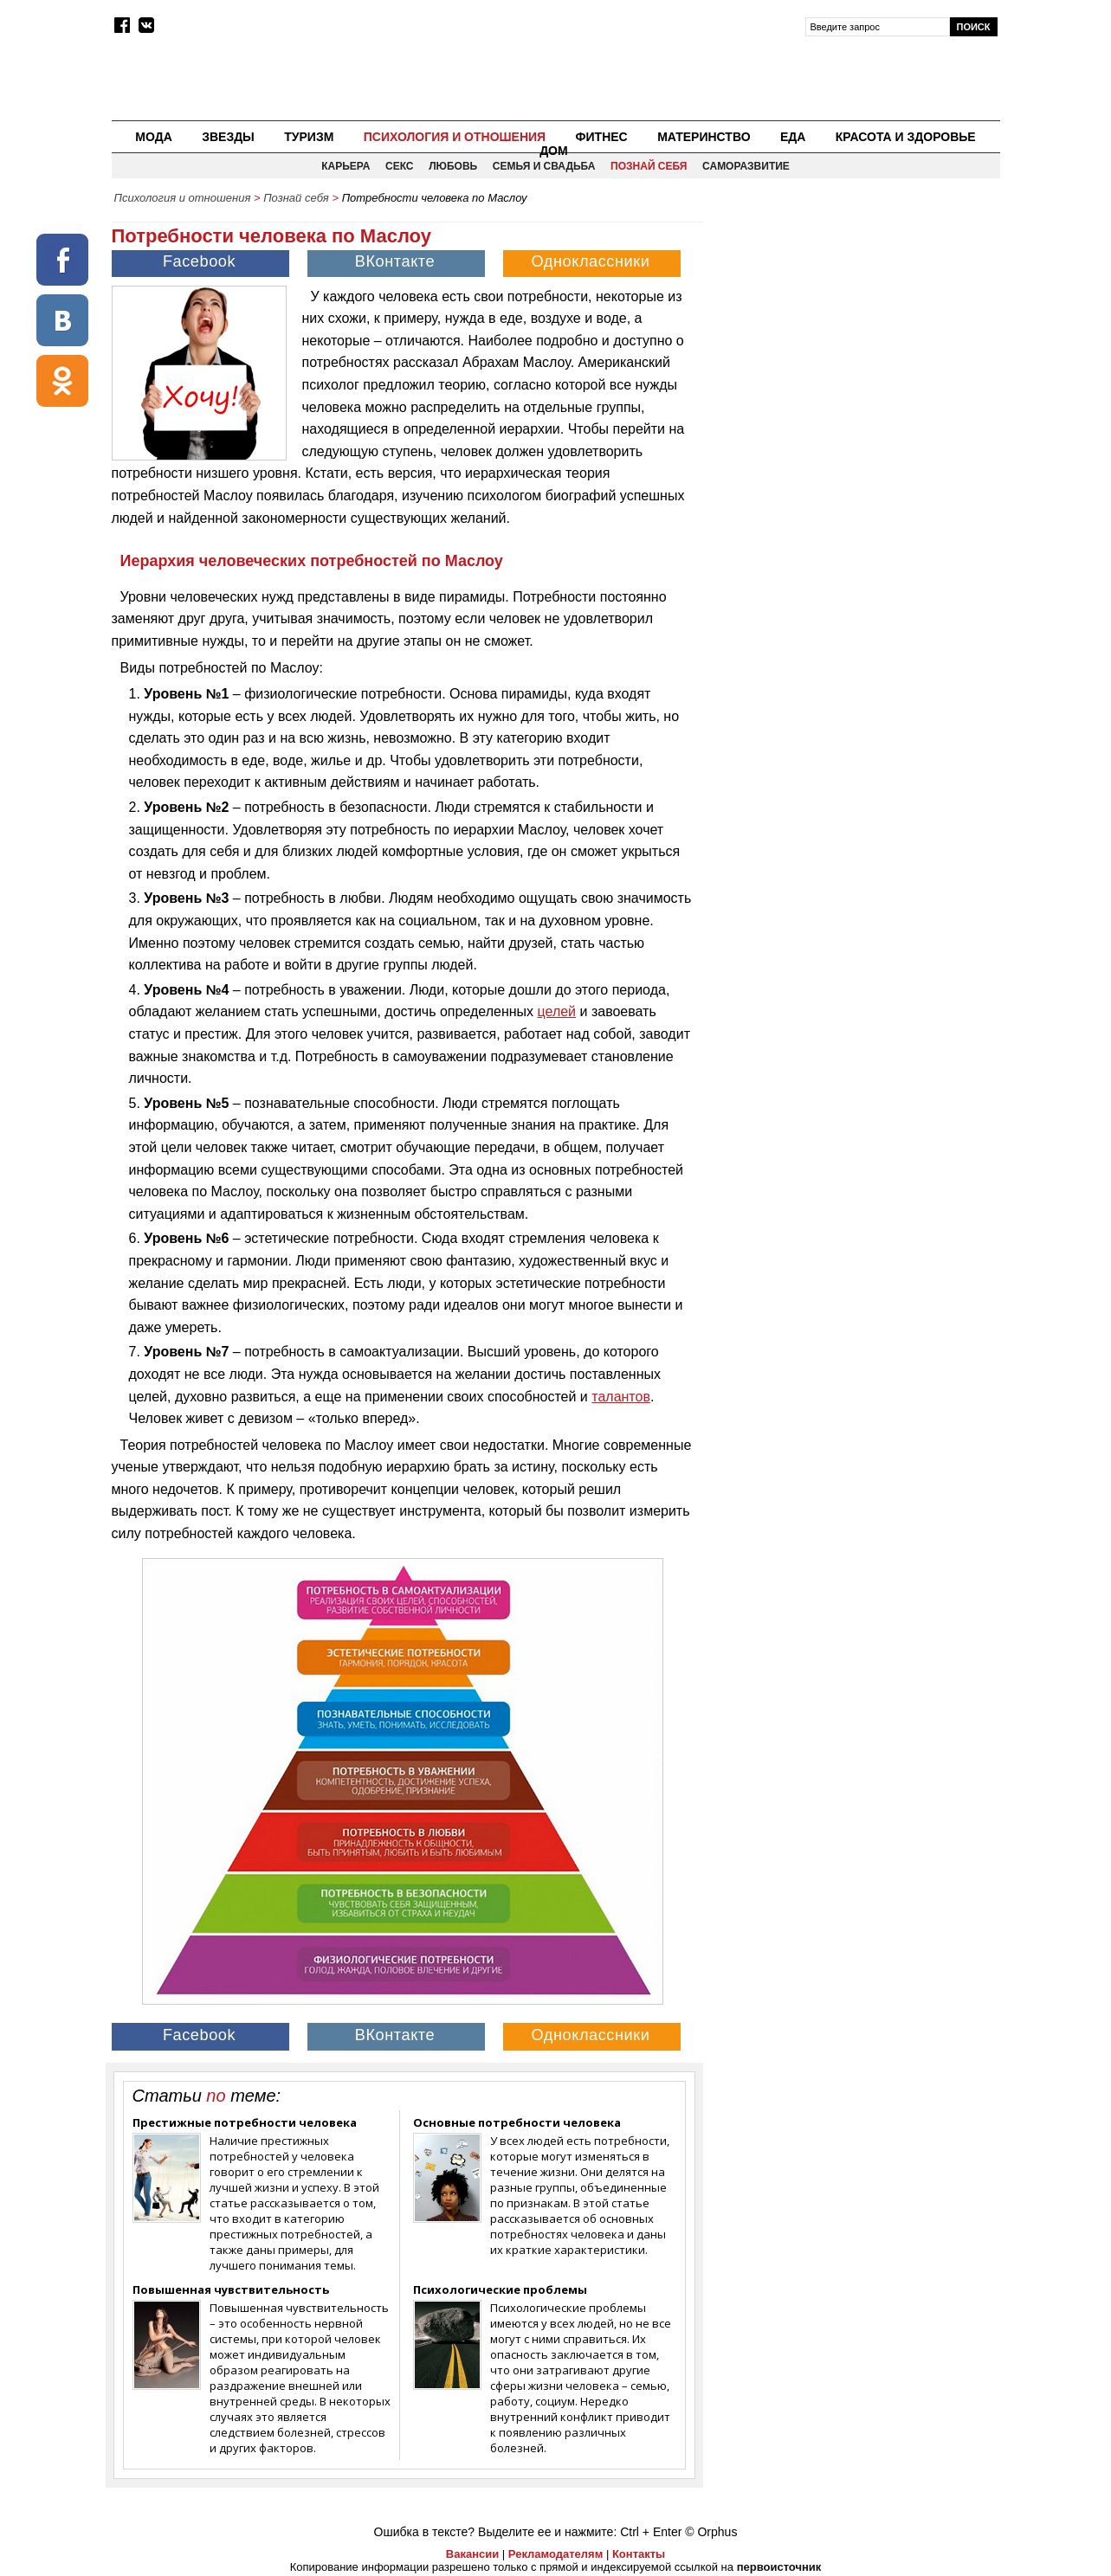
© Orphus (711, 2532)
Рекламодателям (555, 2553)
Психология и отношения (455, 137)
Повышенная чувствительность (230, 2289)
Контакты (638, 2553)
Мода (153, 137)
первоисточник (779, 2566)
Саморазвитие (746, 166)
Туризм (308, 137)
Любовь (453, 166)
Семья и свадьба (544, 166)
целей (557, 1011)
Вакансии (472, 2553)
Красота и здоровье (906, 137)
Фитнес (602, 137)
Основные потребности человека (517, 2122)
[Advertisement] (852, 334)
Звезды (228, 137)
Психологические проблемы (500, 2289)
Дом (553, 151)
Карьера (345, 166)
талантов (620, 1396)
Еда (792, 137)
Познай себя (648, 166)
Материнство (703, 137)
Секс (399, 166)
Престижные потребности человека (244, 2122)
